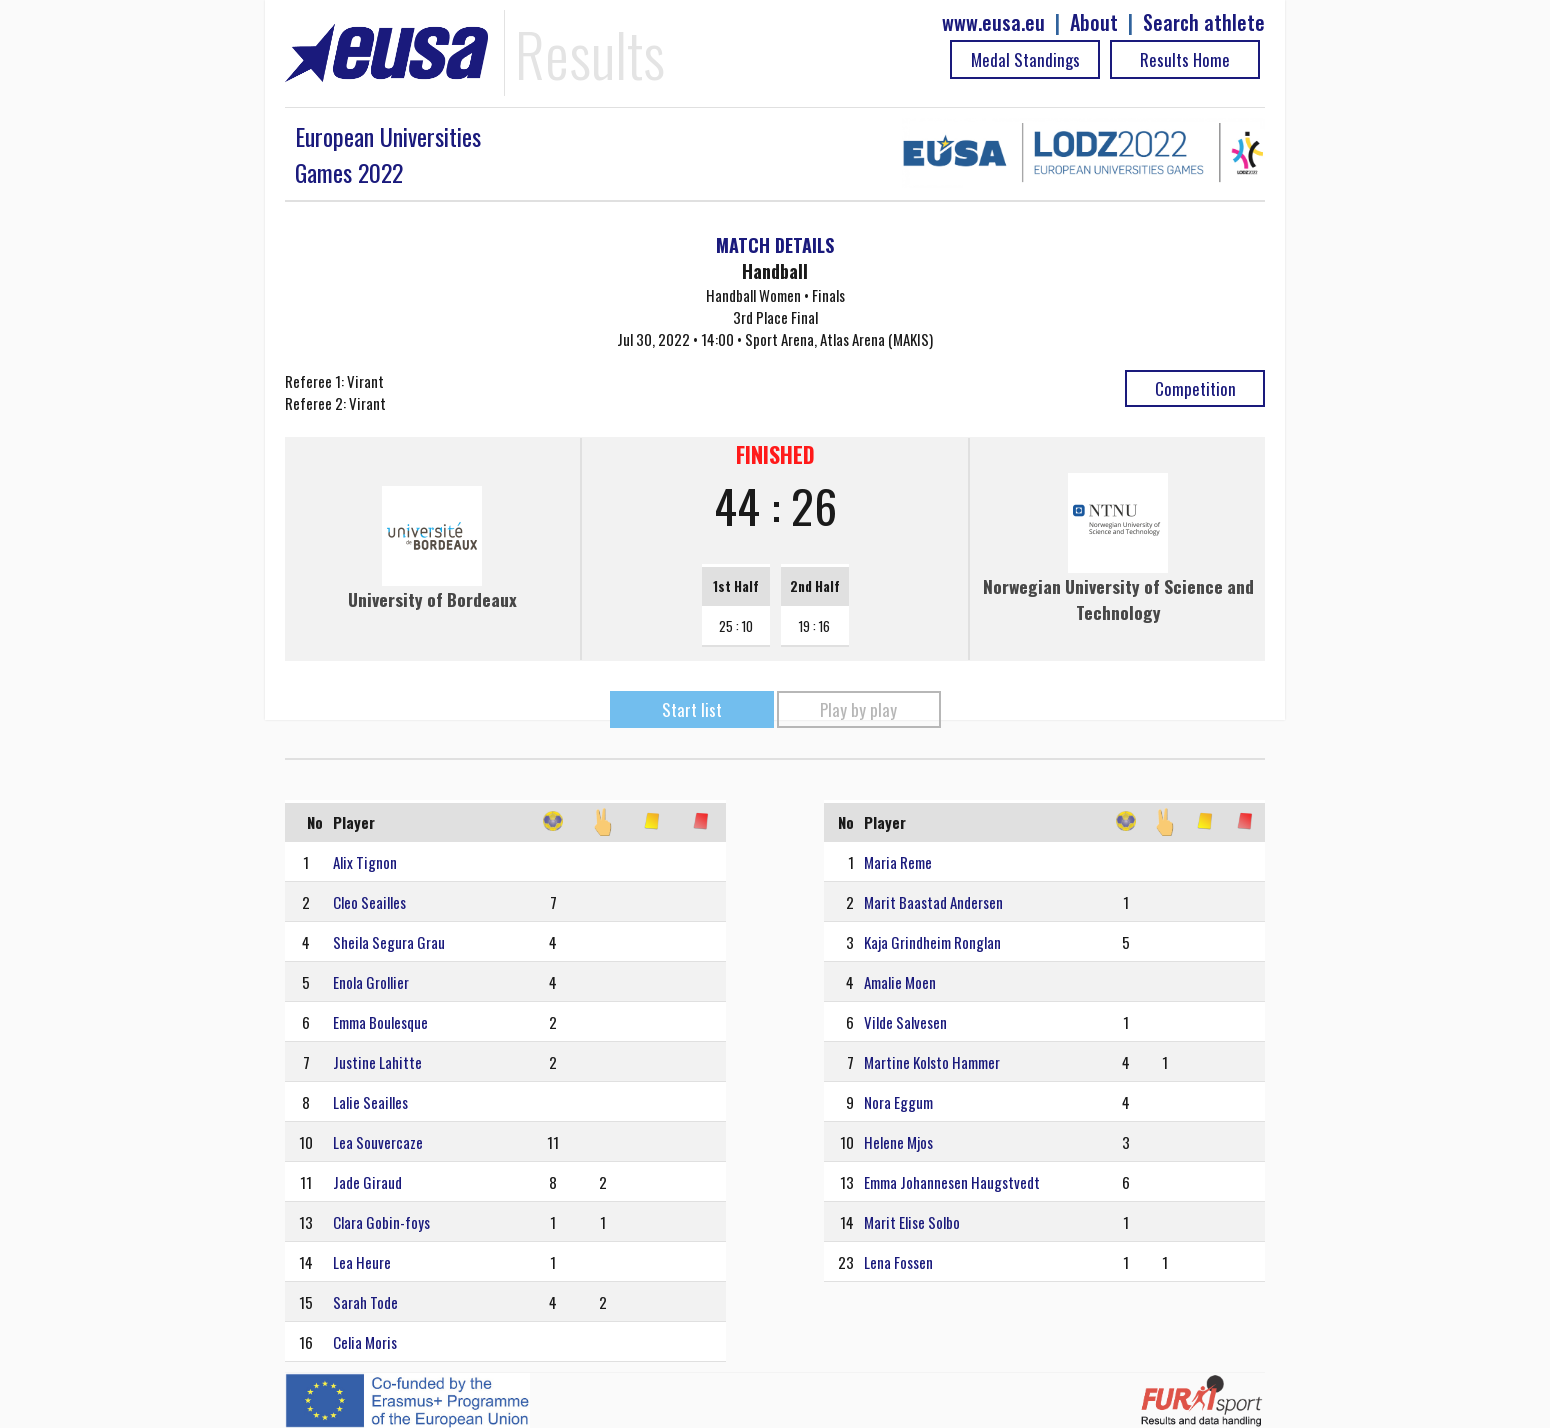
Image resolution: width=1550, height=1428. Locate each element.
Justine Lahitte (377, 1062)
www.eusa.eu (993, 22)
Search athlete (1204, 22)
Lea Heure (362, 1262)
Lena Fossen (898, 1262)
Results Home (1185, 59)
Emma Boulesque (380, 1022)
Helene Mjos (898, 1142)
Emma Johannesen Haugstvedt (952, 1182)
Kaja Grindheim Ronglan (932, 942)
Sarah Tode (365, 1302)
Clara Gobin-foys (381, 1222)
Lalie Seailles (370, 1102)
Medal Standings (1025, 59)
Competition (1195, 388)
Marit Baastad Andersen (933, 902)
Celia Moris (365, 1342)
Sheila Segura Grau (389, 942)
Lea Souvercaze (378, 1142)
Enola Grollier (371, 982)
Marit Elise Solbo (912, 1222)
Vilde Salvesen (905, 1022)
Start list (692, 709)
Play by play (858, 709)
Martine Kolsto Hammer (932, 1062)
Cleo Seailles (369, 902)
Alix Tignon (365, 862)
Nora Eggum (898, 1102)
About (1094, 22)
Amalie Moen (900, 982)
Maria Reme (898, 862)
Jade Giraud (367, 1182)
